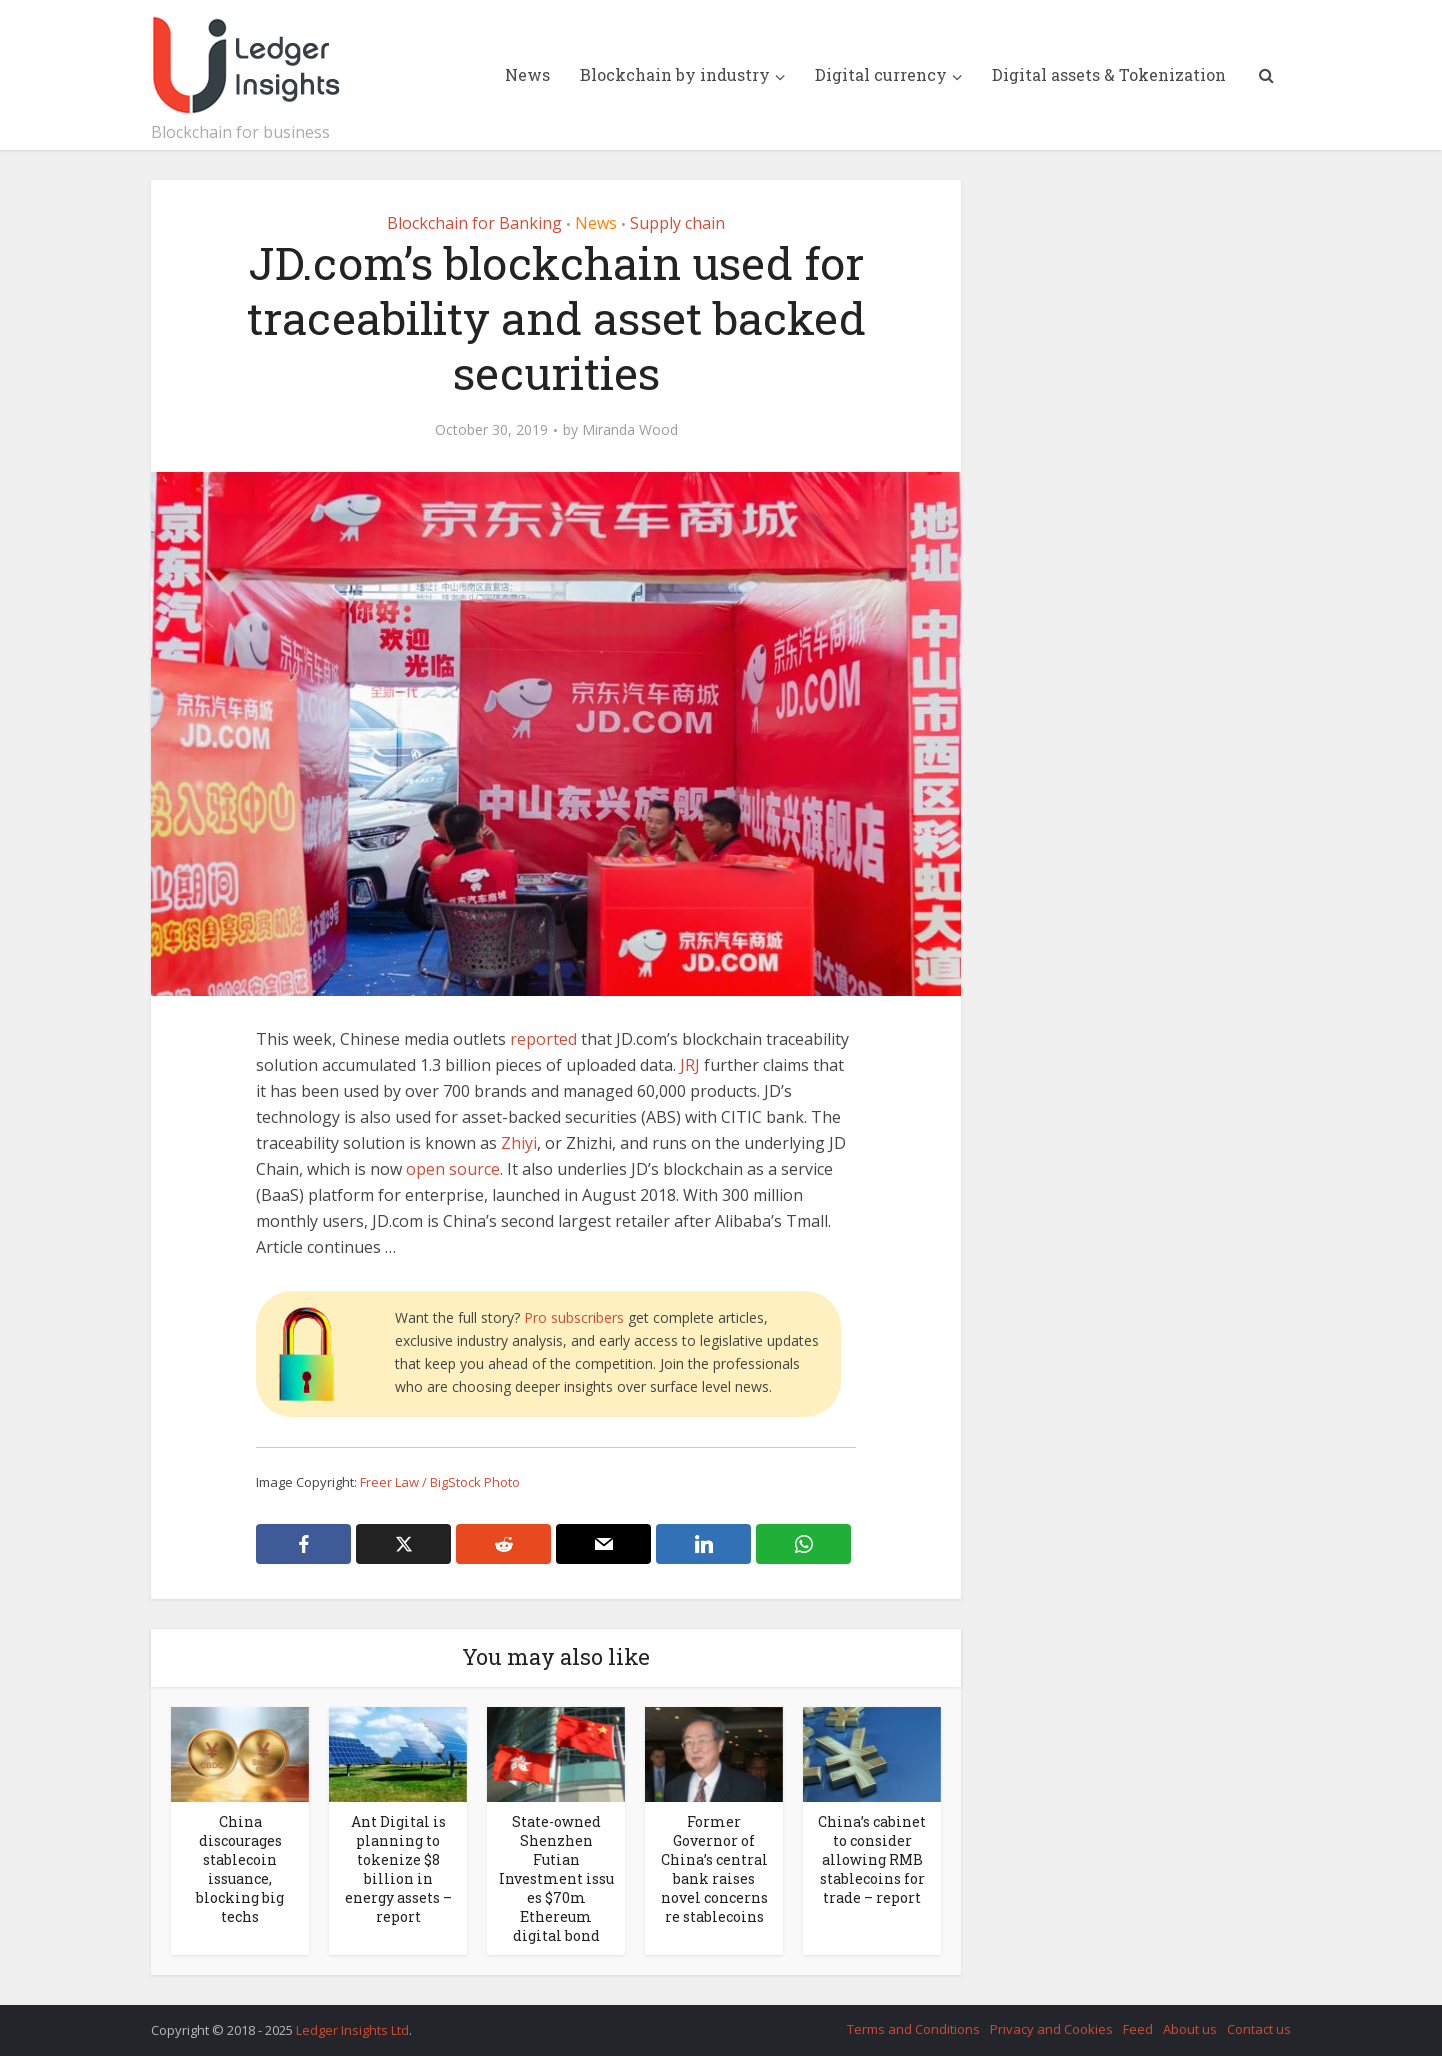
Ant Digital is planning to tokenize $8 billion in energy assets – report (398, 1869)
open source (453, 1169)
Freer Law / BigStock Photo (440, 1482)
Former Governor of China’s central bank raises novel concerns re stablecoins (714, 1869)
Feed (1138, 2029)
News (527, 74)
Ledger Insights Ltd (352, 2030)
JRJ (690, 1065)
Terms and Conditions (913, 2029)
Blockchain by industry (675, 74)
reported (543, 1039)
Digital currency (881, 74)
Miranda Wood (630, 430)
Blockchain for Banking (474, 223)
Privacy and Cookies (1051, 2029)
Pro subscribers (574, 1317)
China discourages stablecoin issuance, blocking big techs (240, 1869)
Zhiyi (519, 1143)
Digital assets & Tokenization (1109, 74)
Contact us (1259, 2029)
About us (1190, 2029)
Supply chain (677, 223)
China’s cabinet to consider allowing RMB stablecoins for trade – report (872, 1859)
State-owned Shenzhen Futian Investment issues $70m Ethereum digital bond (556, 1878)
